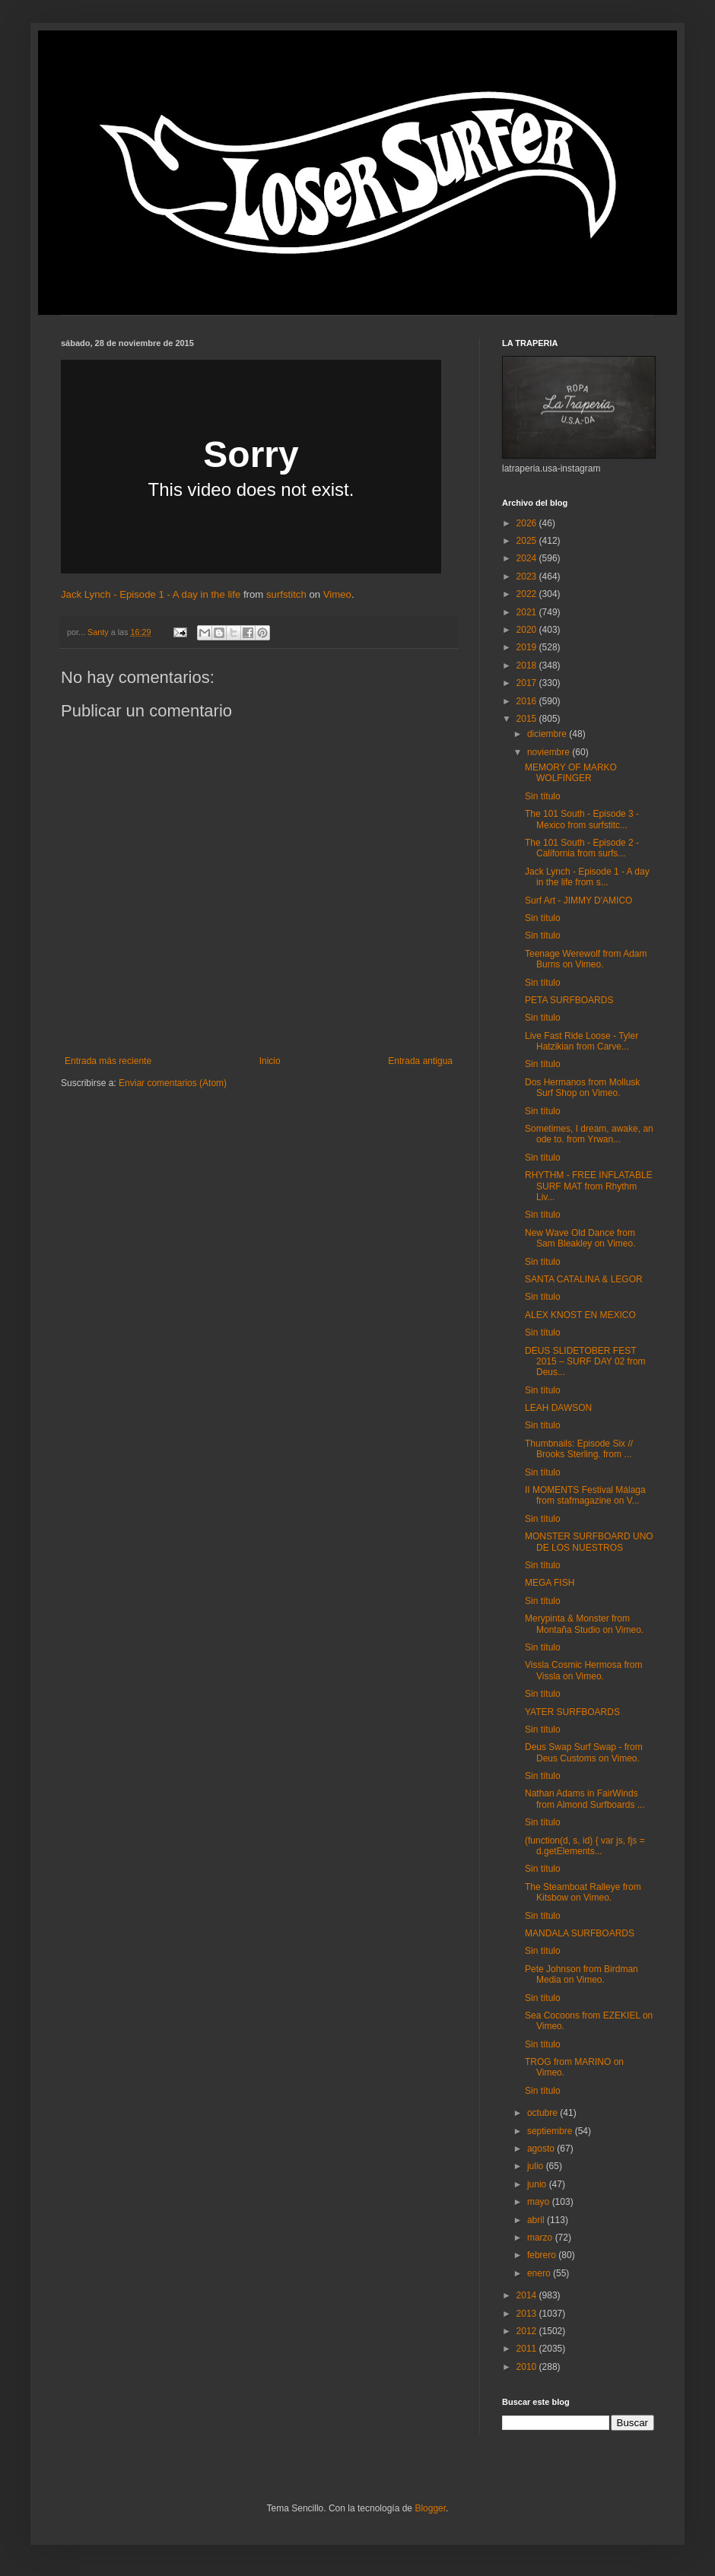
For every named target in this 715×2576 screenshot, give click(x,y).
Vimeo (337, 594)
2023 (527, 576)
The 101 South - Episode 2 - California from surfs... (582, 848)
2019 (527, 647)
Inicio (270, 1061)
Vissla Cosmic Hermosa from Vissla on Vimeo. (583, 1670)
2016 (527, 701)
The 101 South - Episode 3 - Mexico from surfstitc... (582, 819)
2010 (527, 2367)
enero (540, 2273)
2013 (527, 2313)
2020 (527, 629)
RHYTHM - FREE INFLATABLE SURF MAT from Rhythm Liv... (589, 1186)
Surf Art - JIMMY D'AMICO (578, 900)
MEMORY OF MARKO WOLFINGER (571, 772)
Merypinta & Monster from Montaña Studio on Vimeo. (584, 1623)
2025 (527, 540)
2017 (527, 683)
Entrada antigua (420, 1061)
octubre (543, 2112)
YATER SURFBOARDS (572, 1712)
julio (536, 2166)
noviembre (549, 752)
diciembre (548, 734)
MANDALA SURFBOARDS (579, 1933)
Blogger (430, 2508)
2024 (527, 558)
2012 (527, 2331)
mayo (539, 2201)
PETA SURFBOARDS (569, 1000)
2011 (527, 2348)
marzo (541, 2237)
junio (538, 2184)
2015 (527, 718)
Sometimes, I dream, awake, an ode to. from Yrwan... (589, 1134)
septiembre (551, 2131)
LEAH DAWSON (558, 1407)
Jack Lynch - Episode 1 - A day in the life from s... (587, 877)
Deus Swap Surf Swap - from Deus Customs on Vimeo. (584, 1752)
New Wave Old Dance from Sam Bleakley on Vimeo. (580, 1238)
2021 (527, 612)
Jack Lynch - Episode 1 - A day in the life (150, 594)
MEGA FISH (549, 1582)
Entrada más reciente (108, 1061)
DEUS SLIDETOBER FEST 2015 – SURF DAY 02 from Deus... (585, 1361)
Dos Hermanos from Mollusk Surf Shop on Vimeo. (582, 1087)
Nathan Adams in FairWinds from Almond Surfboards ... (585, 1798)
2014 (527, 2295)
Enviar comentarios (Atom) (173, 1083)
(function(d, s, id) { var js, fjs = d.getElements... (585, 1846)
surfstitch (286, 594)
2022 (527, 594)
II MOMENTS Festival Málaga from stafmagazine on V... (585, 1495)
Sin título (543, 796)
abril (537, 2220)
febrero (542, 2255)
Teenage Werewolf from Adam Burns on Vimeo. (586, 959)
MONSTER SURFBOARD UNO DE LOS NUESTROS (589, 1541)
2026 (527, 523)
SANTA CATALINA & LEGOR (584, 1279)
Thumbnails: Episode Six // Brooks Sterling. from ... (579, 1449)
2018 (527, 665)
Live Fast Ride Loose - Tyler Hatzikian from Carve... (581, 1041)
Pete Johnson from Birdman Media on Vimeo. (581, 1974)
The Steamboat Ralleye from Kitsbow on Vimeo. (583, 1892)
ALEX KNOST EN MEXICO (580, 1315)
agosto (542, 2148)
